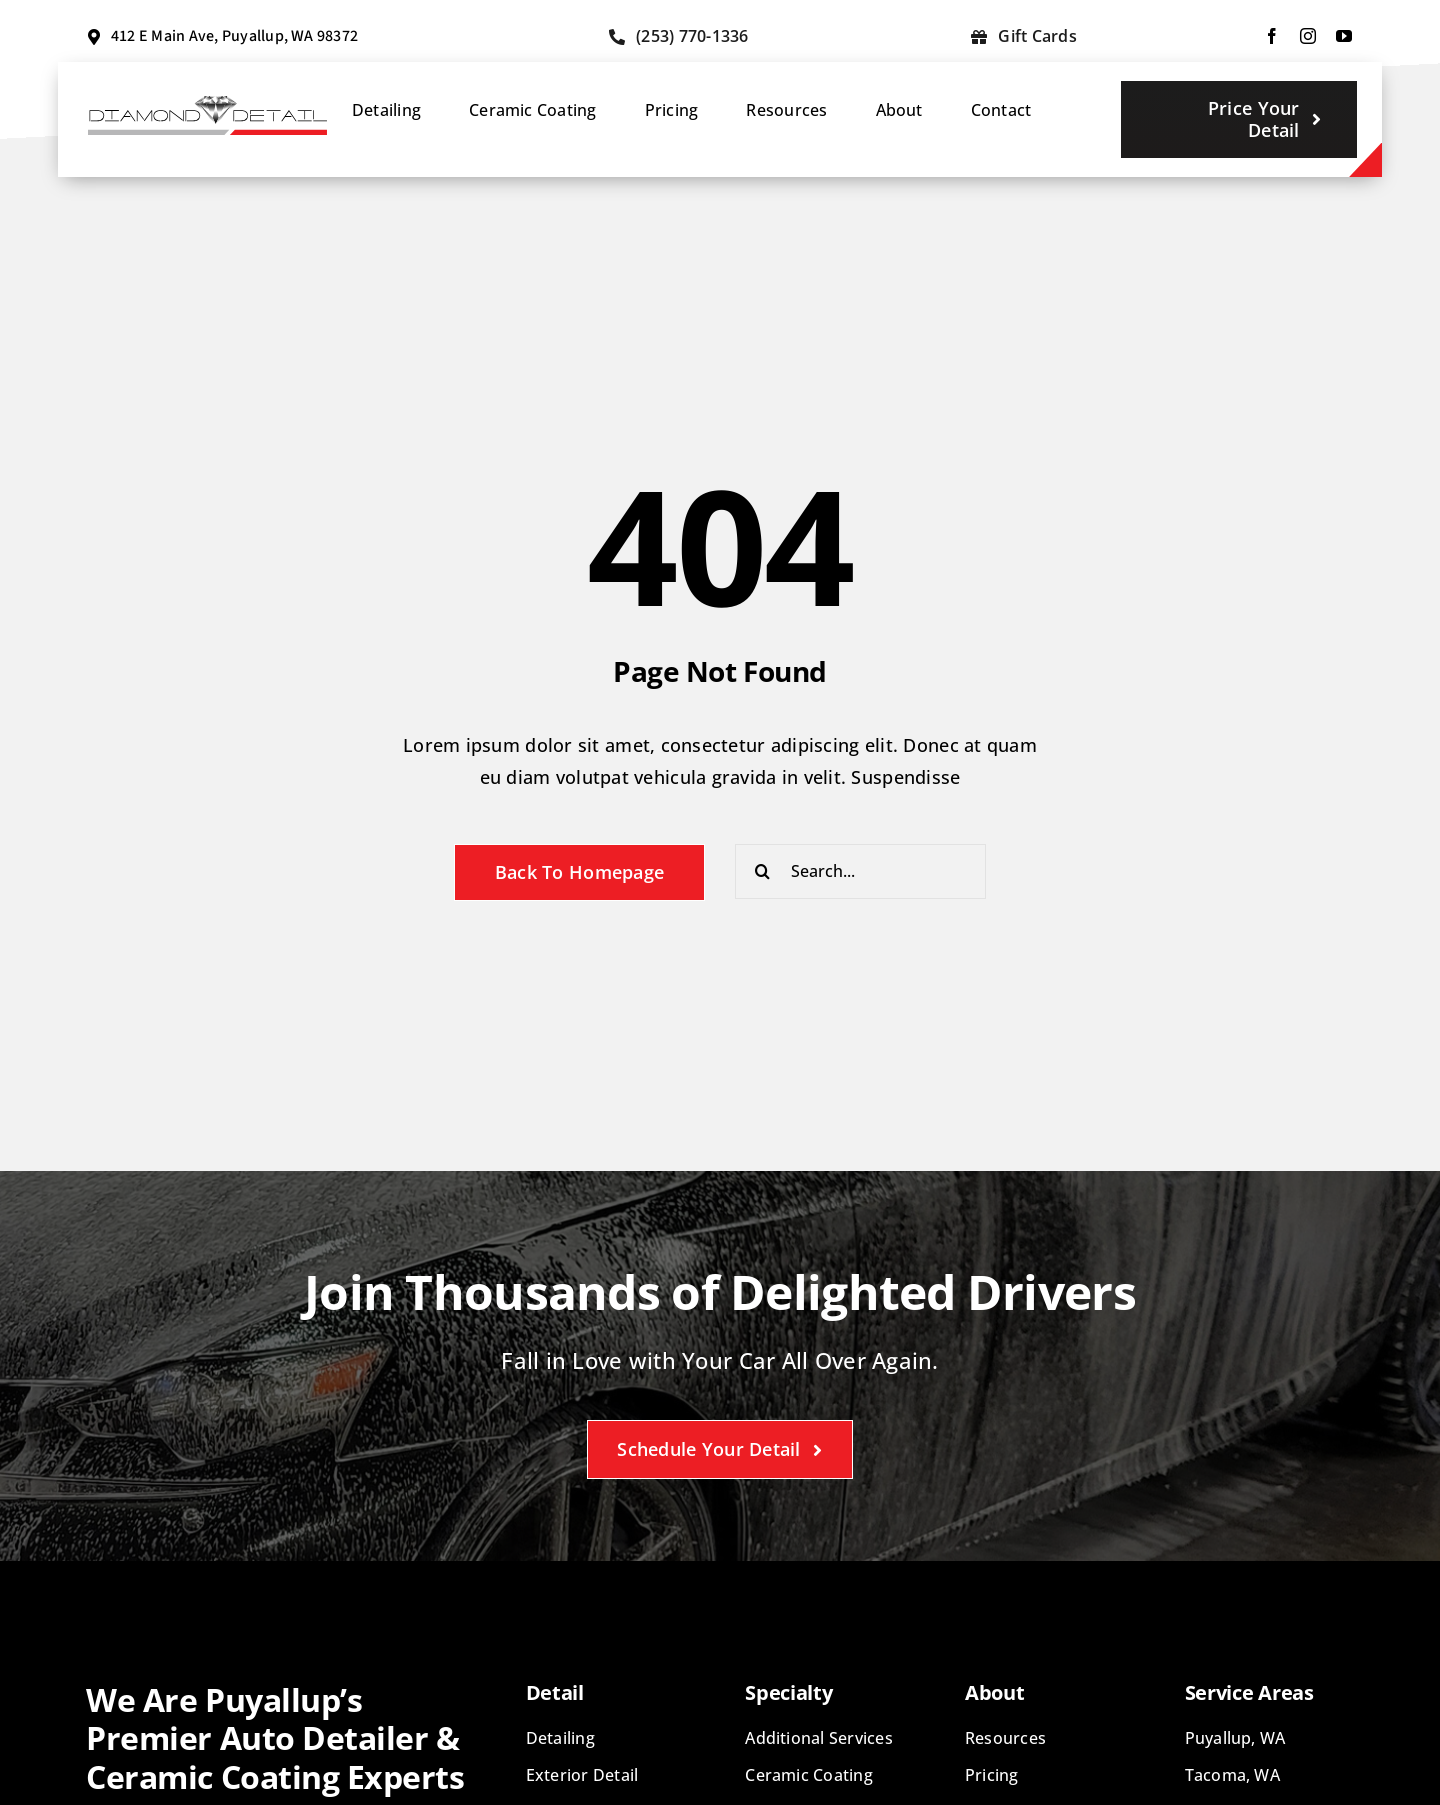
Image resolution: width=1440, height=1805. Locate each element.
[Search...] (860, 871)
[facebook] (1272, 36)
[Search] (762, 871)
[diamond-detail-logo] (207, 104)
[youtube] (1344, 36)
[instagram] (1308, 36)
